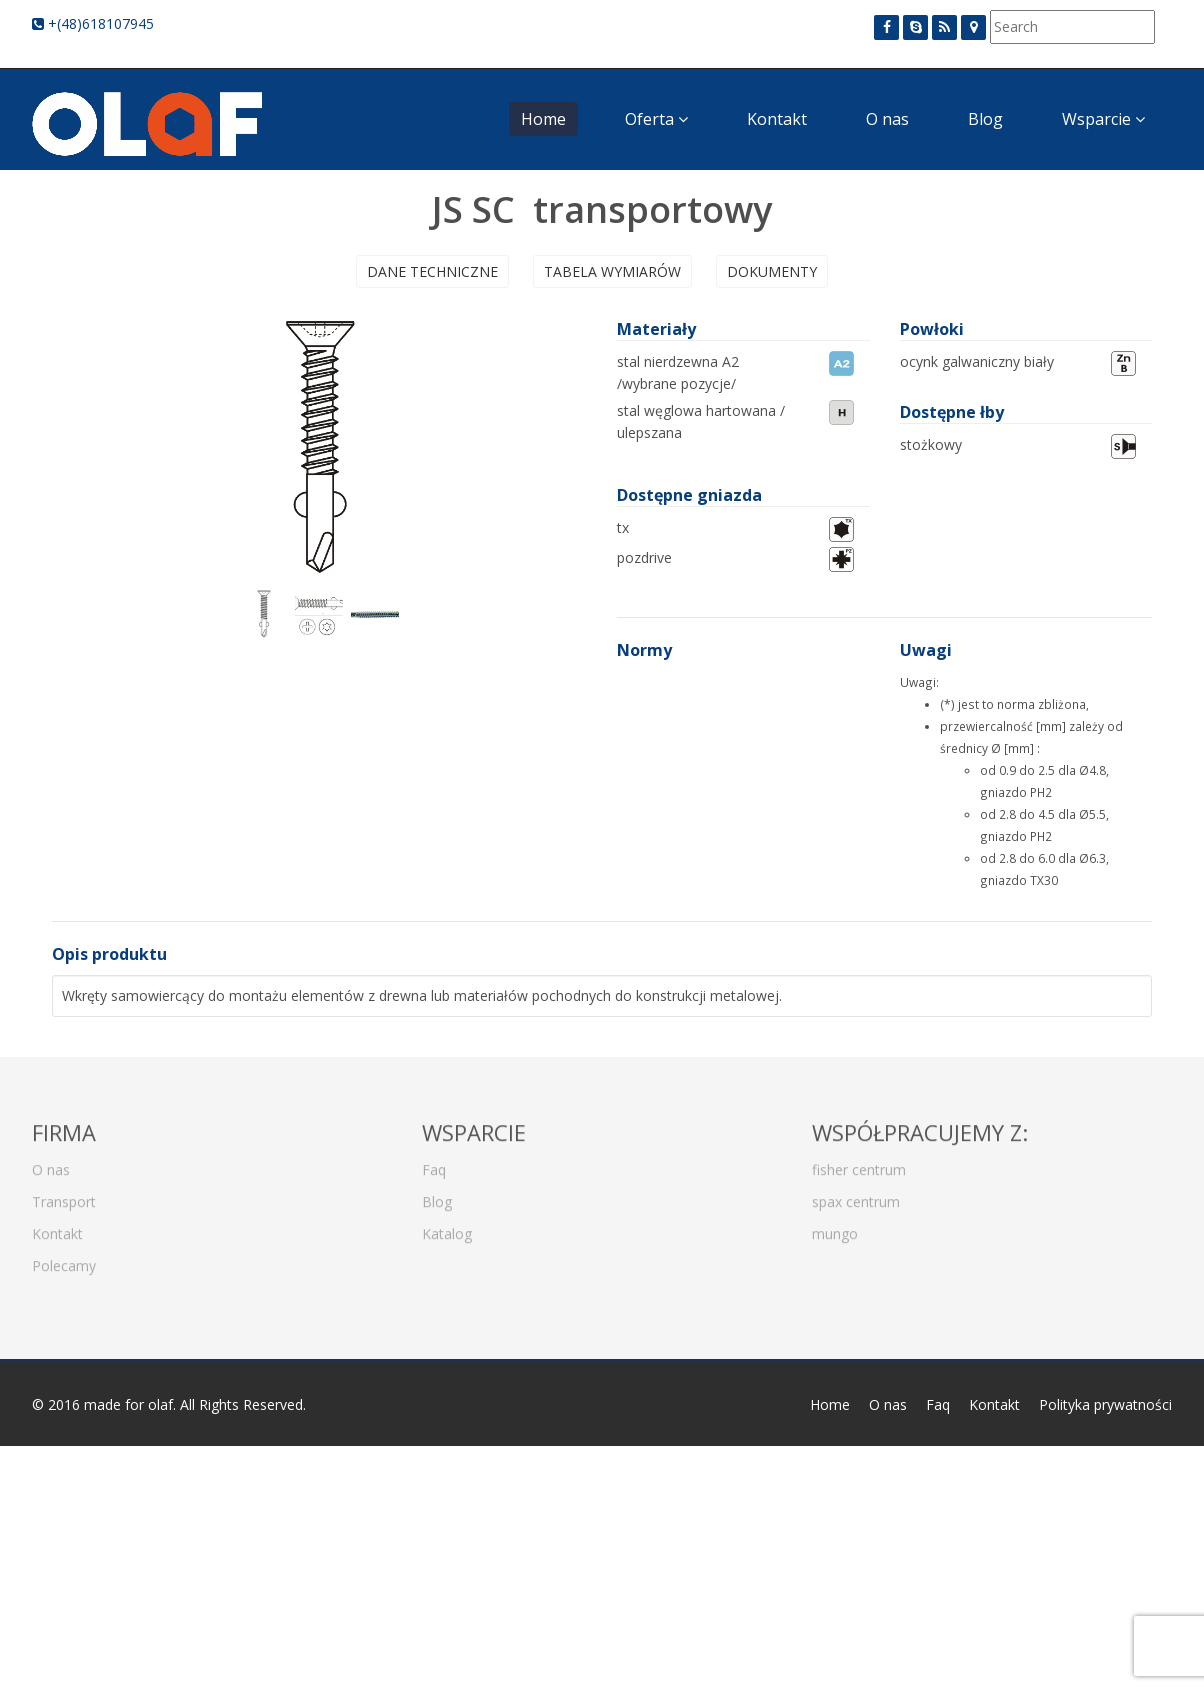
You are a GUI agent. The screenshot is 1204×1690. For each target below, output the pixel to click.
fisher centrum (859, 1162)
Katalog (447, 1226)
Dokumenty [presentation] (772, 271)
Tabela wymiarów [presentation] (612, 271)
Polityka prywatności (1105, 1404)
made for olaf (128, 1404)
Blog (985, 119)
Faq (434, 1162)
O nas (887, 119)
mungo (835, 1226)
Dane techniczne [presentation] (432, 271)
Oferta (656, 119)
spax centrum (856, 1194)
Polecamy (64, 1258)
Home (543, 119)
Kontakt (777, 119)
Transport (64, 1194)
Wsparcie (1103, 119)
